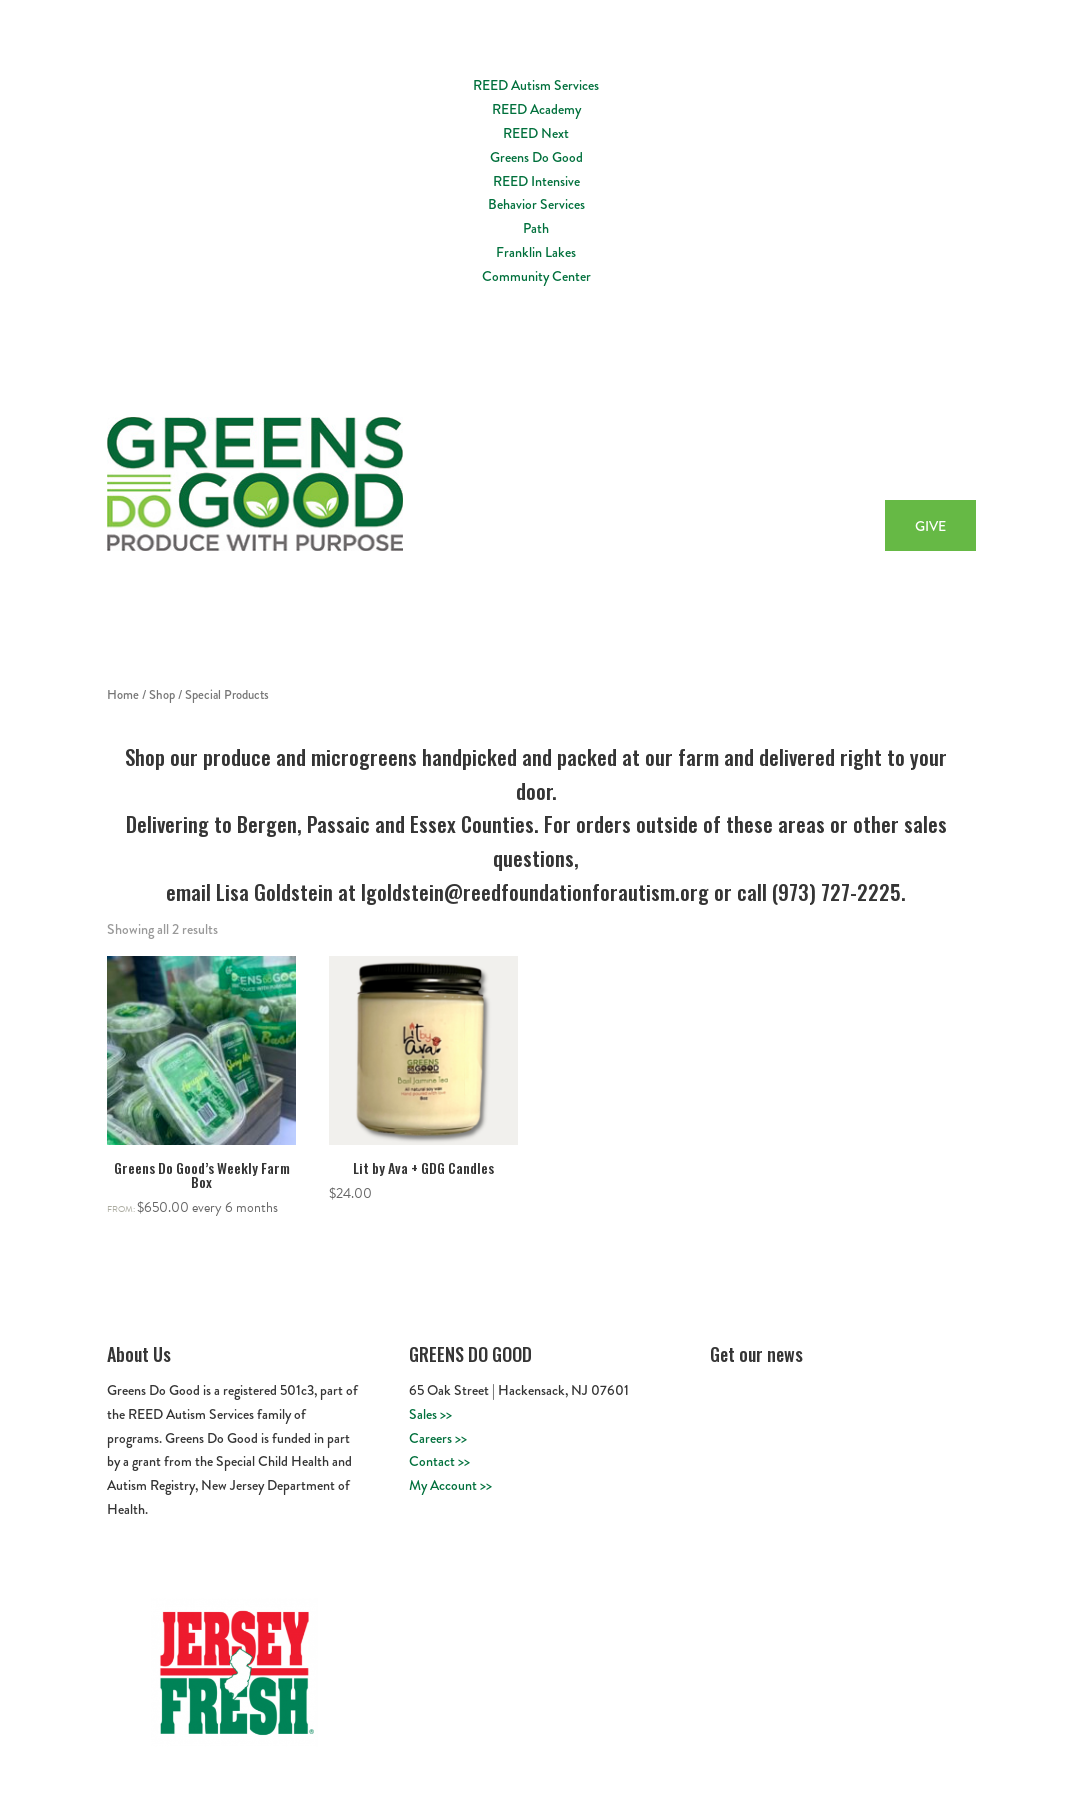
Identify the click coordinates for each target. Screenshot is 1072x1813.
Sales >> (430, 1414)
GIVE (930, 526)
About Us (601, 459)
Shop (162, 695)
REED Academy (536, 109)
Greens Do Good (536, 157)
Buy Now (919, 459)
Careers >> (438, 1438)
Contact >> (439, 1461)
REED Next (536, 133)
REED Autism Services (536, 85)
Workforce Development (738, 459)
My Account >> (450, 1485)
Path (536, 228)
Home (535, 459)
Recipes (850, 459)
